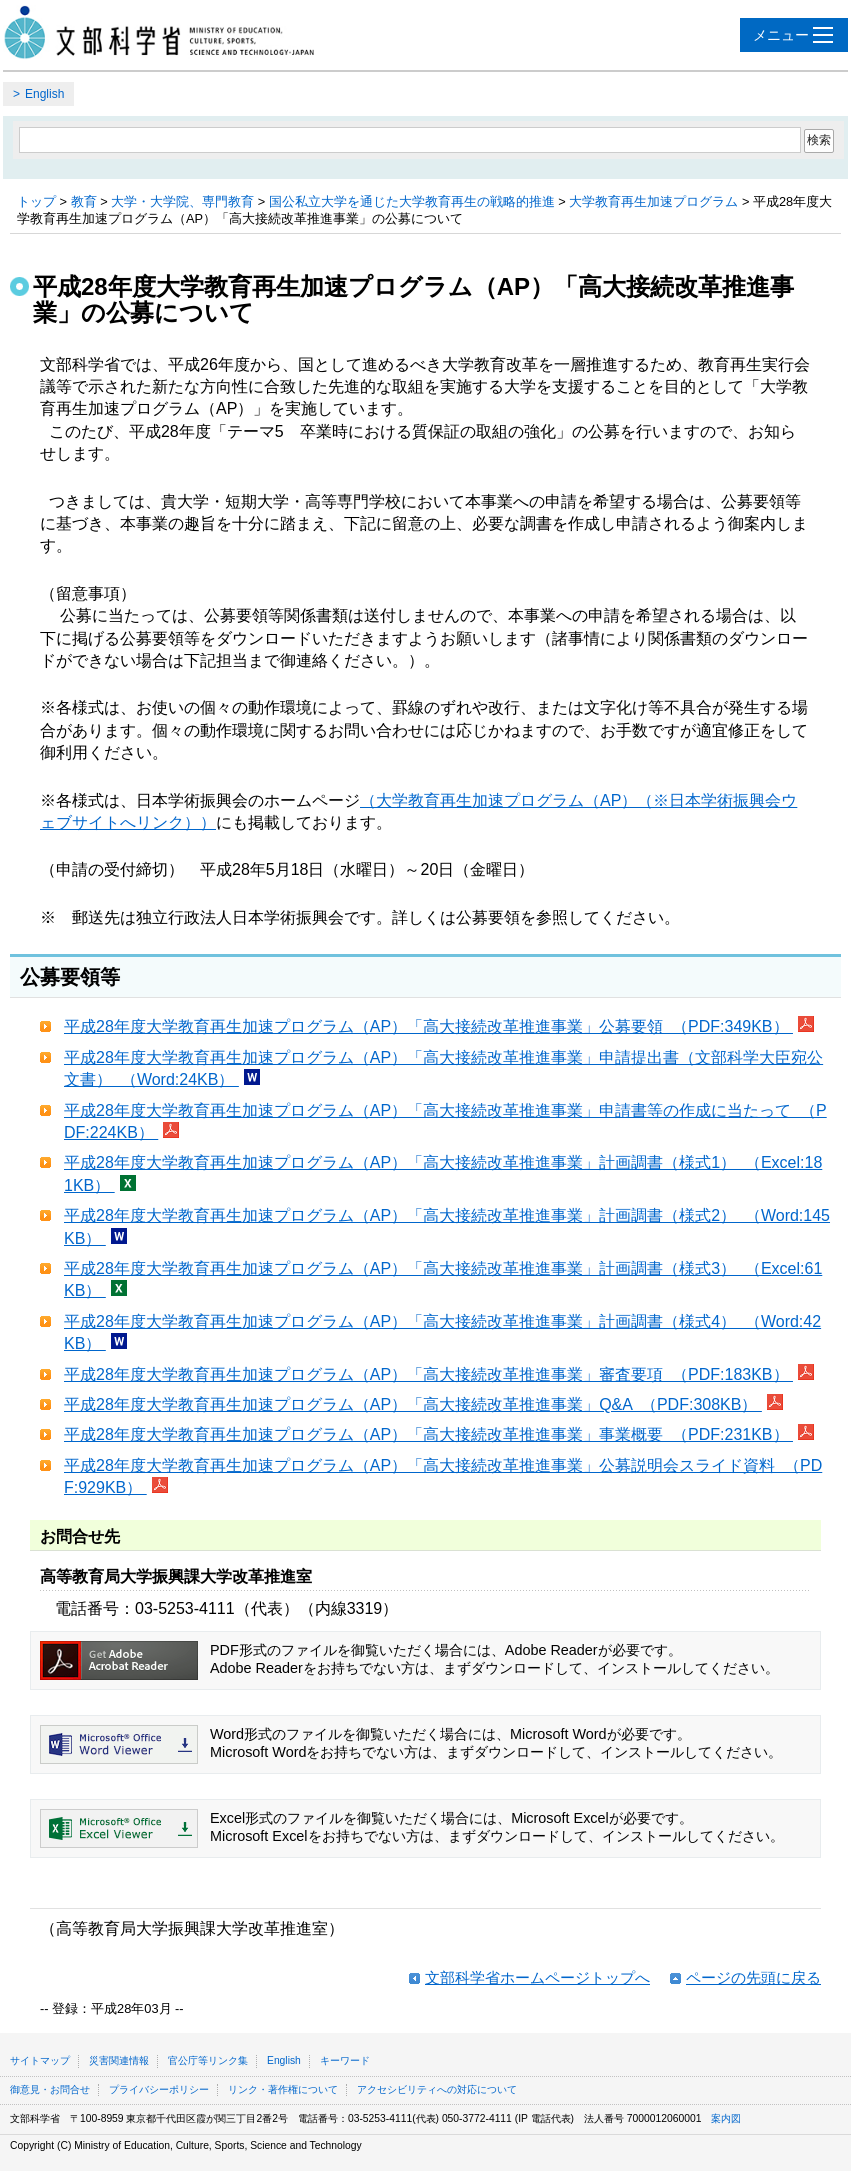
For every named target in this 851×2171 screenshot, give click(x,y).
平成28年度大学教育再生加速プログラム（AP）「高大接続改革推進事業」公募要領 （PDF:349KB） (428, 1026)
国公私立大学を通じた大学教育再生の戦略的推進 (412, 201)
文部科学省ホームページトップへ (537, 1977)
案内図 (726, 2118)
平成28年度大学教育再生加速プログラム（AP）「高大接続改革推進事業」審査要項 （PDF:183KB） (428, 1374)
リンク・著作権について (283, 2089)
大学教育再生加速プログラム (653, 201)
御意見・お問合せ (50, 2089)
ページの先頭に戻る (753, 1977)
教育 (84, 201)
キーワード (345, 2060)
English (44, 94)
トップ (36, 201)
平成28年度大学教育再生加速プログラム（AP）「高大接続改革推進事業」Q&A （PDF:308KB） (413, 1404)
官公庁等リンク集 (208, 2060)
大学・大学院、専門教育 (182, 201)
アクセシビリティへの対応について (437, 2089)
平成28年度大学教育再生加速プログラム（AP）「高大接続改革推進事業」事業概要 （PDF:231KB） (428, 1434)
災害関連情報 (119, 2060)
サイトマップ (40, 2060)
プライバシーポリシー (159, 2089)
